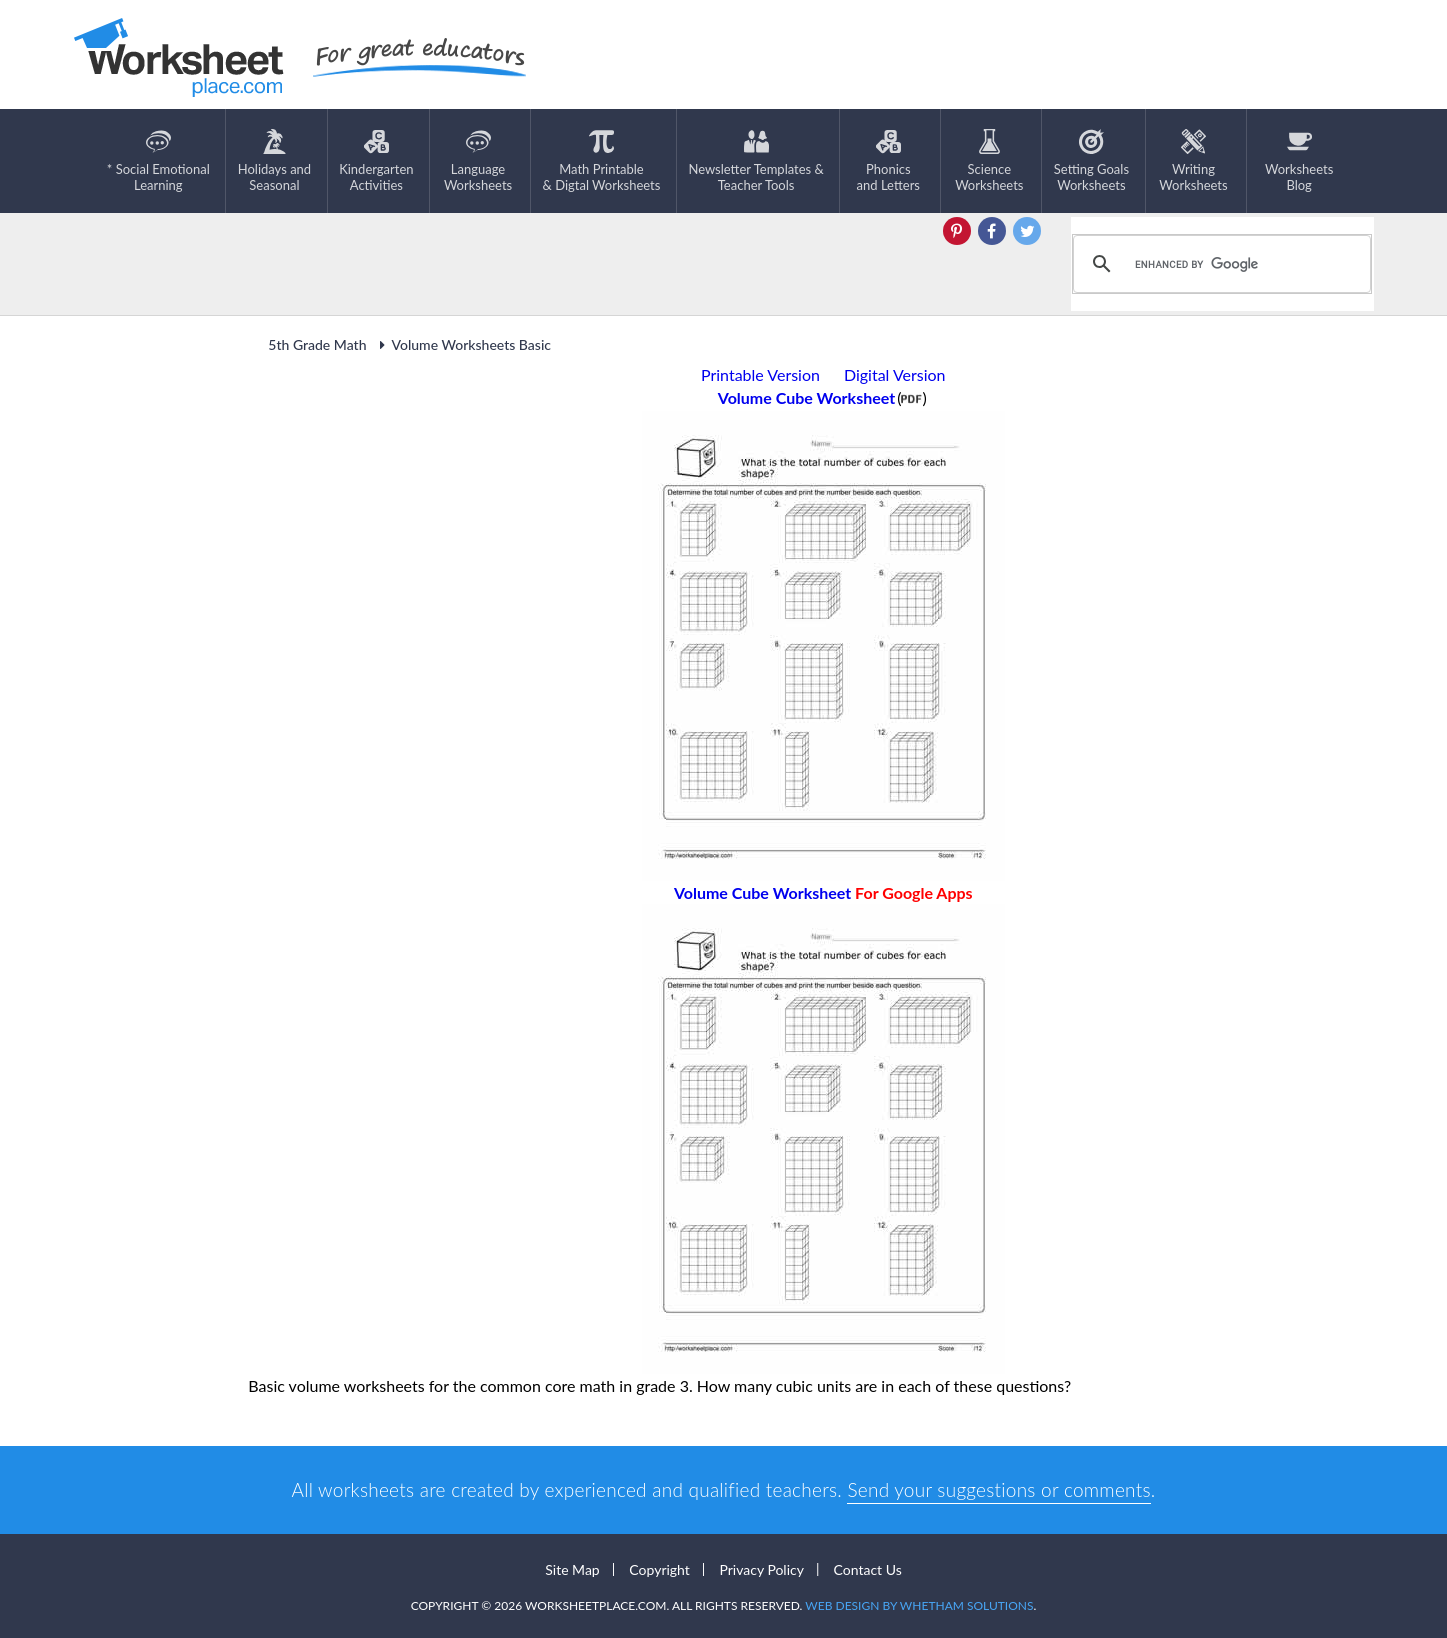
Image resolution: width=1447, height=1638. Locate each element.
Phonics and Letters (888, 161)
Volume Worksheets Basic (462, 344)
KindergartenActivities (376, 161)
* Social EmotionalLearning (158, 161)
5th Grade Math (317, 344)
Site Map (572, 1569)
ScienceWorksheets (989, 161)
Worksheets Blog (1299, 161)
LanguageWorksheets (478, 161)
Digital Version (895, 374)
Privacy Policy (761, 1569)
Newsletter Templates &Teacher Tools (755, 161)
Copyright (659, 1569)
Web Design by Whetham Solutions (919, 1605)
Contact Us (868, 1569)
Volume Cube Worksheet (823, 892)
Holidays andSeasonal (274, 161)
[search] (1219, 264)
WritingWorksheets (1193, 161)
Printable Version (760, 374)
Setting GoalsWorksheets (1091, 161)
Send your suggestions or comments (998, 1489)
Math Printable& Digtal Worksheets (602, 161)
